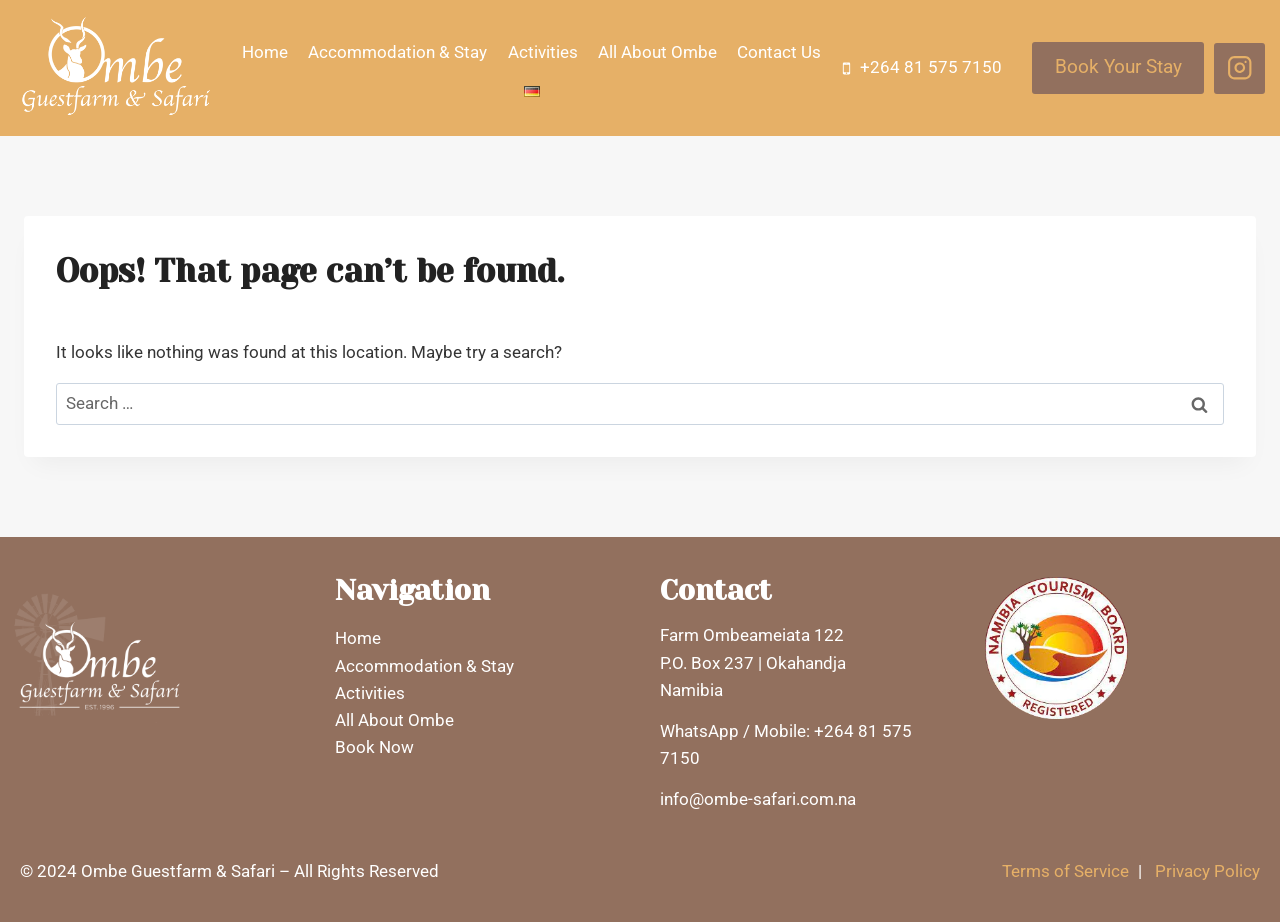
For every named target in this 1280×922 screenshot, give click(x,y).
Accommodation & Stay (397, 52)
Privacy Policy (1207, 871)
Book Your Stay (1118, 67)
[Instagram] (1239, 68)
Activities (543, 52)
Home (265, 52)
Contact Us (779, 52)
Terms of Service (1065, 871)
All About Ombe (657, 52)
